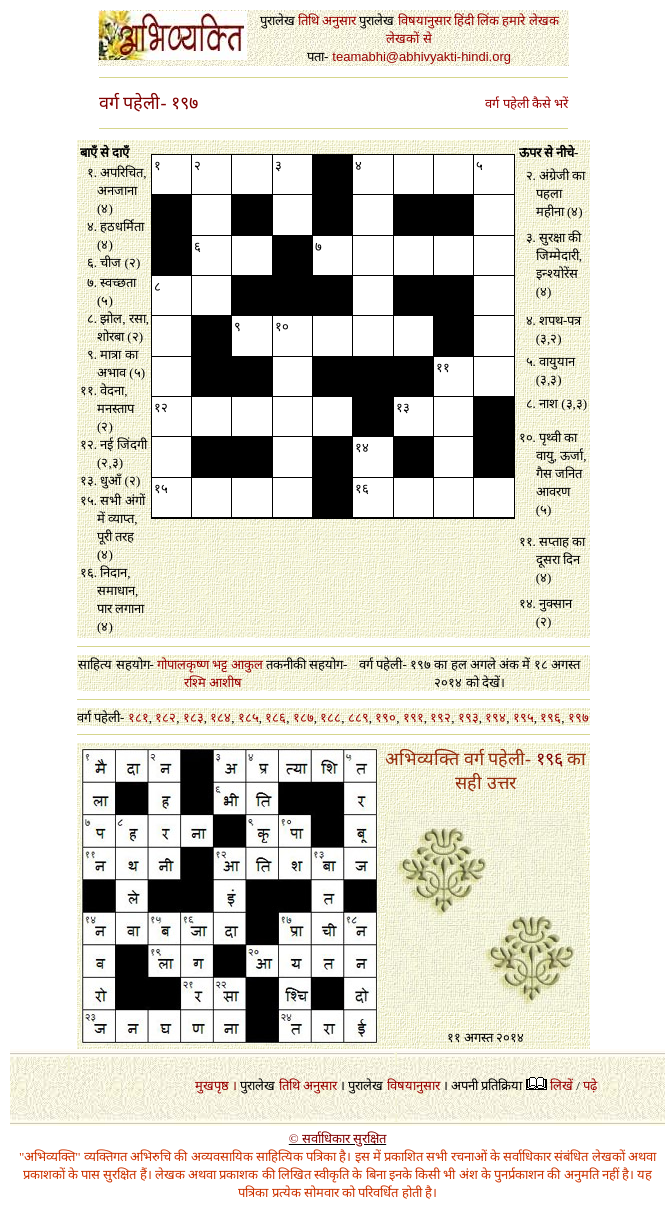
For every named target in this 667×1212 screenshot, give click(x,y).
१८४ (220, 717)
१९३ (468, 717)
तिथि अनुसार (308, 1085)
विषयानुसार (413, 1085)
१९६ (550, 717)
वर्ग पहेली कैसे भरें (526, 103)
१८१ (138, 717)
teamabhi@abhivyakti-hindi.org (421, 56)
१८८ (330, 717)
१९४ (495, 717)
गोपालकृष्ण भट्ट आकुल (210, 664)
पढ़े (590, 1085)
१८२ (165, 717)
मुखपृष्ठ (212, 1085)
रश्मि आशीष (213, 682)
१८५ (248, 717)
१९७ (578, 717)
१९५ (523, 717)
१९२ (440, 717)
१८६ (275, 717)
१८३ (193, 717)
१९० (385, 717)
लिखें (561, 1085)
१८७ (303, 717)
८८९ (358, 717)
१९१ (413, 717)
